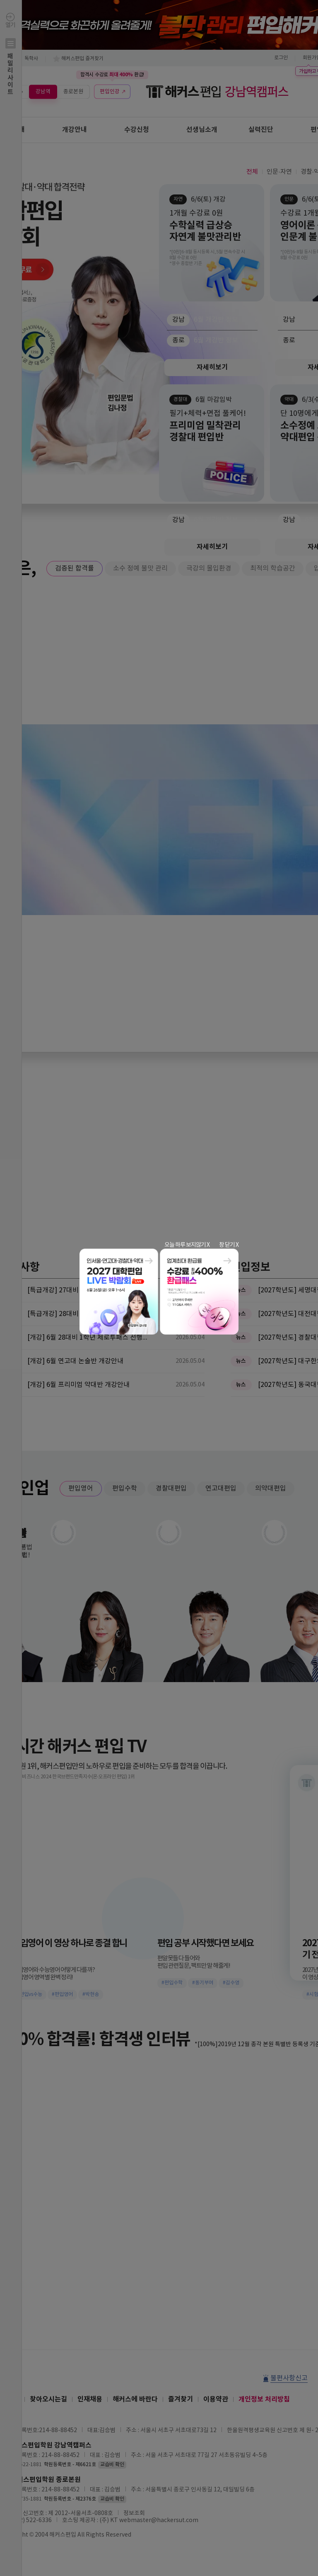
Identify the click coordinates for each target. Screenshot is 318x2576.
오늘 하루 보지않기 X (187, 1244)
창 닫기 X (228, 1244)
